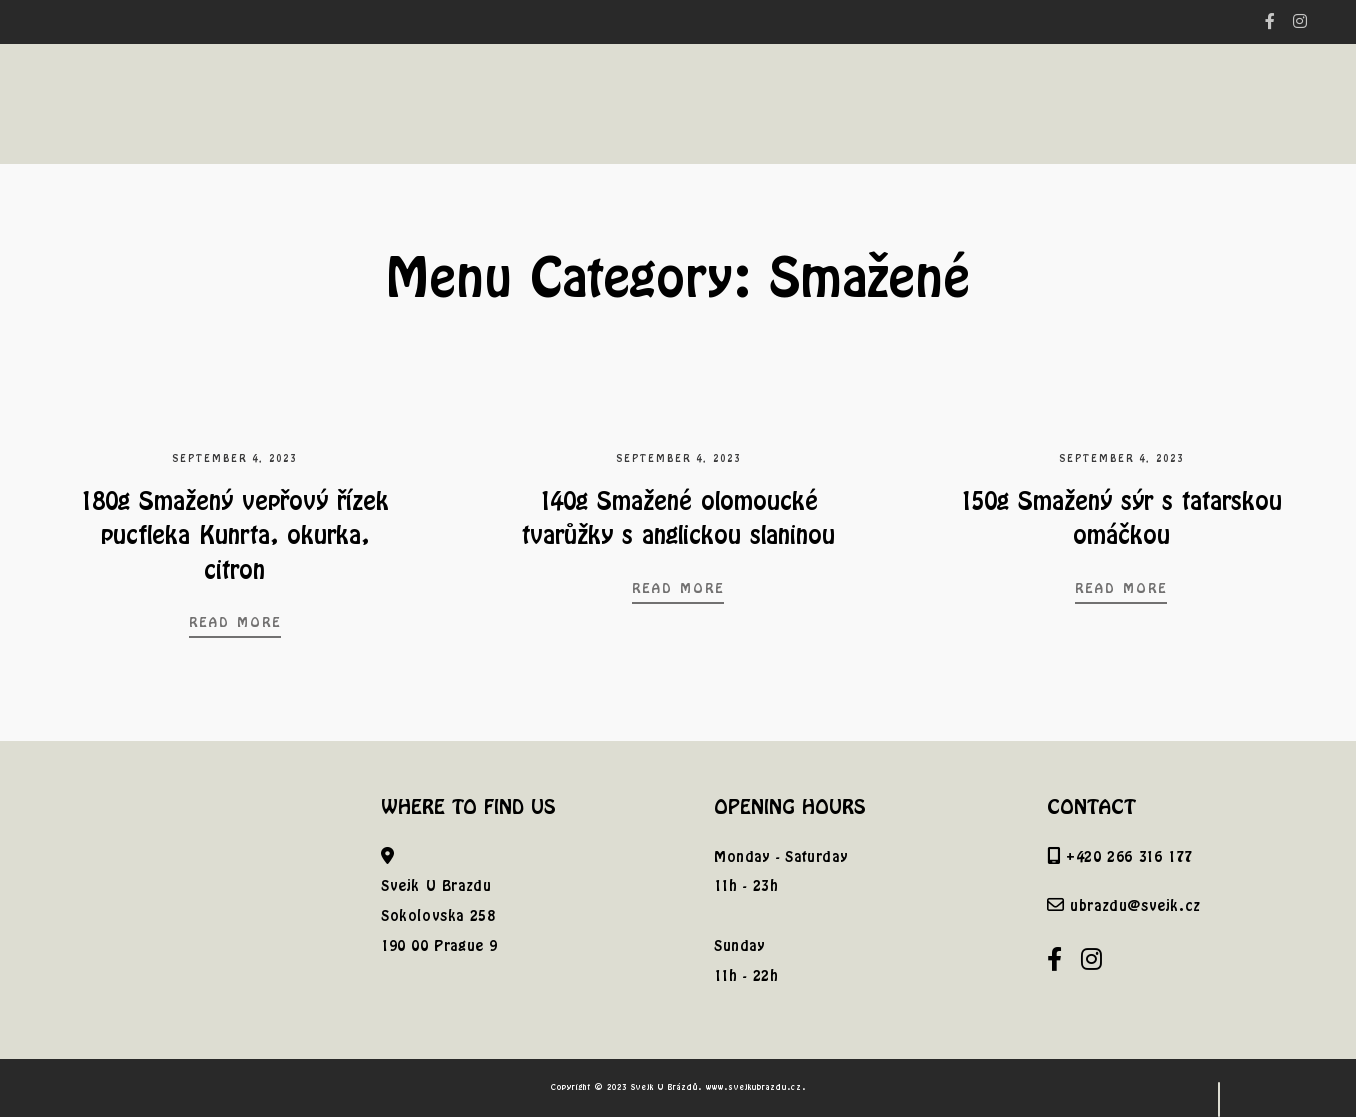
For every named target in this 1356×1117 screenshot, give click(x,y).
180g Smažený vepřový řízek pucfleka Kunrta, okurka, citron (234, 534)
